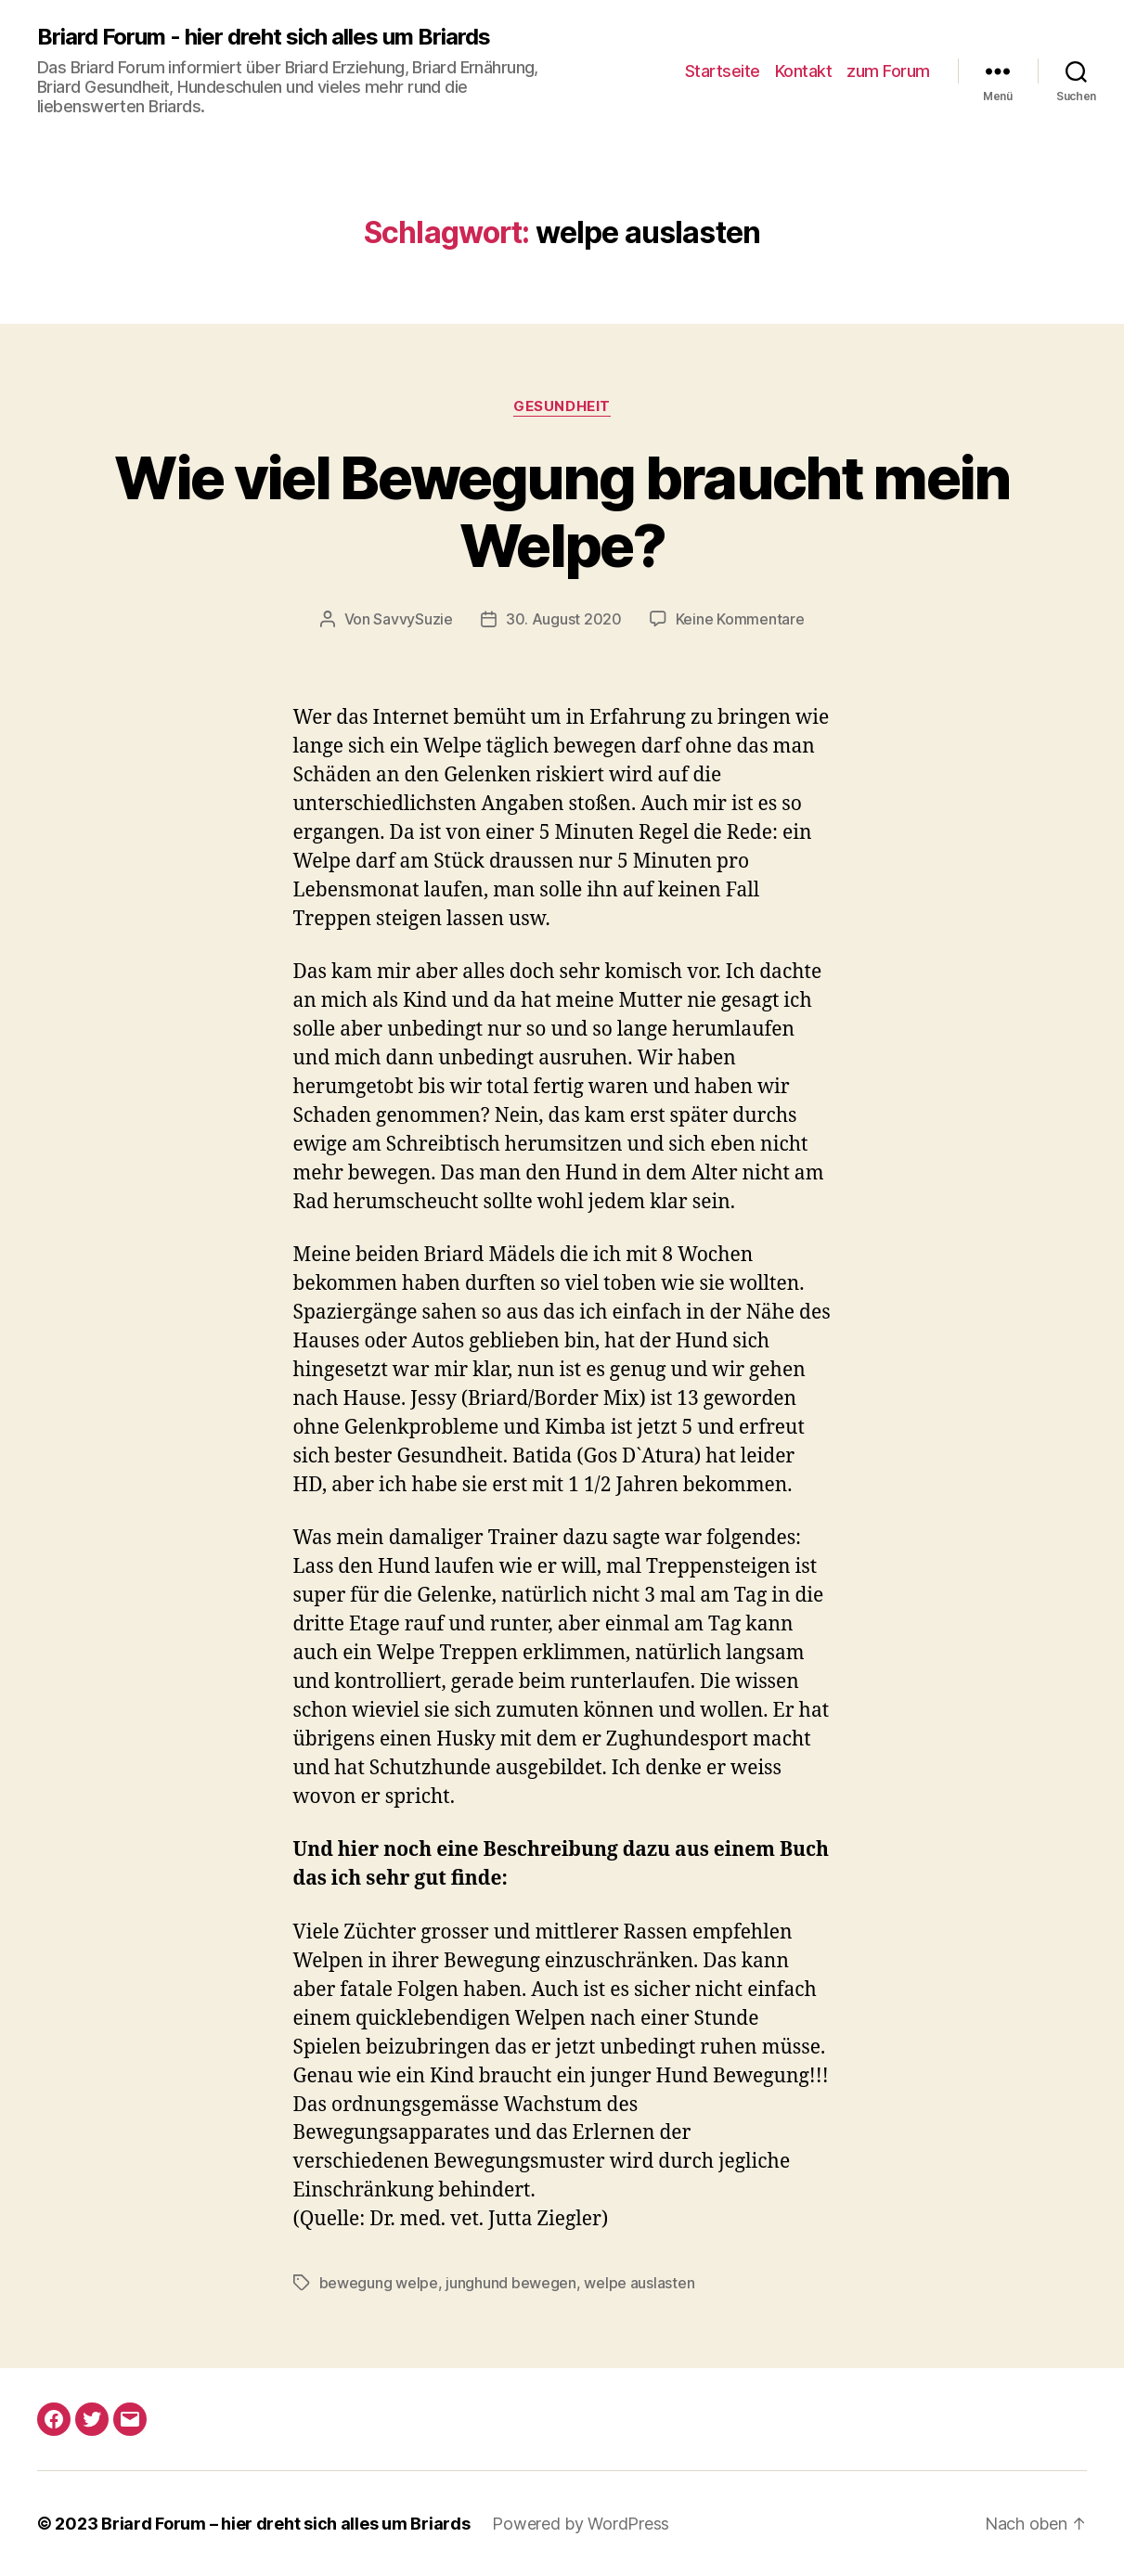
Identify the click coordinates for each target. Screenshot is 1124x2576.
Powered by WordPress (580, 2523)
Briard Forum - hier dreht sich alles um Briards (263, 37)
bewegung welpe (378, 2282)
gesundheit (562, 406)
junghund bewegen (511, 2282)
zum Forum (888, 71)
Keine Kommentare (740, 619)
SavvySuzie (412, 619)
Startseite (722, 71)
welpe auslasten (639, 2282)
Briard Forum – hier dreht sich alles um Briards (285, 2523)
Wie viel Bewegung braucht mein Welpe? (561, 511)
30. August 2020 (564, 619)
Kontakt (804, 71)
